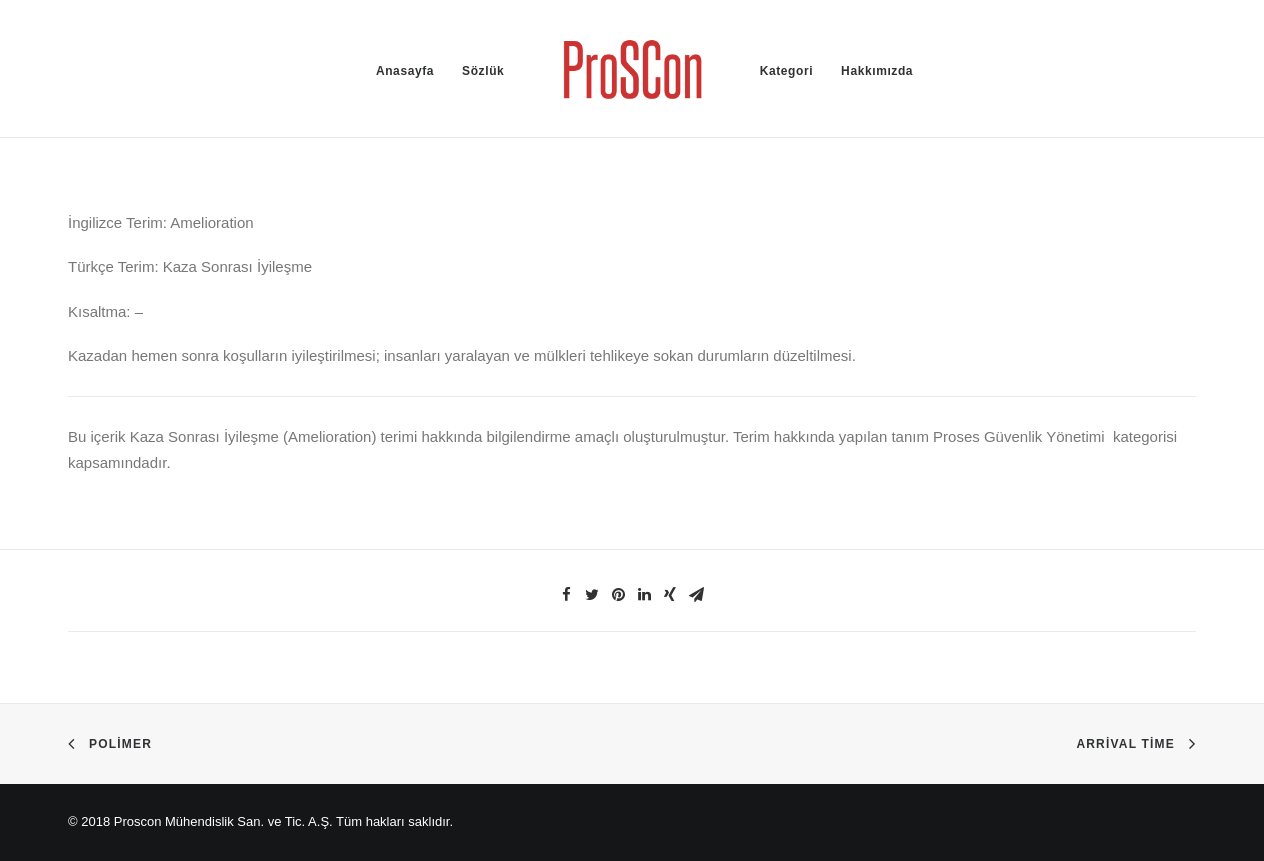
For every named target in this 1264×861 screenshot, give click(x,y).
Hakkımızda (877, 71)
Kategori (786, 71)
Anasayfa (405, 71)
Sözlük (483, 71)
